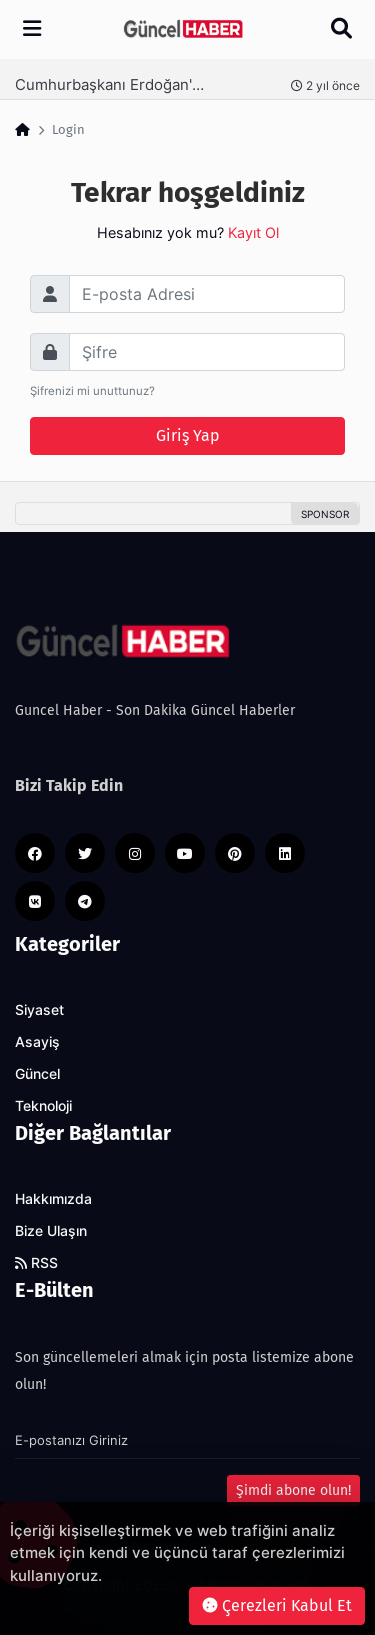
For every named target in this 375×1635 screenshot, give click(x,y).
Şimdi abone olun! (293, 1490)
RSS (36, 1263)
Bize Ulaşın (51, 1231)
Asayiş (37, 1042)
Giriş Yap (188, 435)
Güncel (37, 1074)
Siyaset (39, 1010)
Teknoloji (43, 1106)
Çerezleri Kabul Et (277, 1605)
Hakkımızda (53, 1199)
